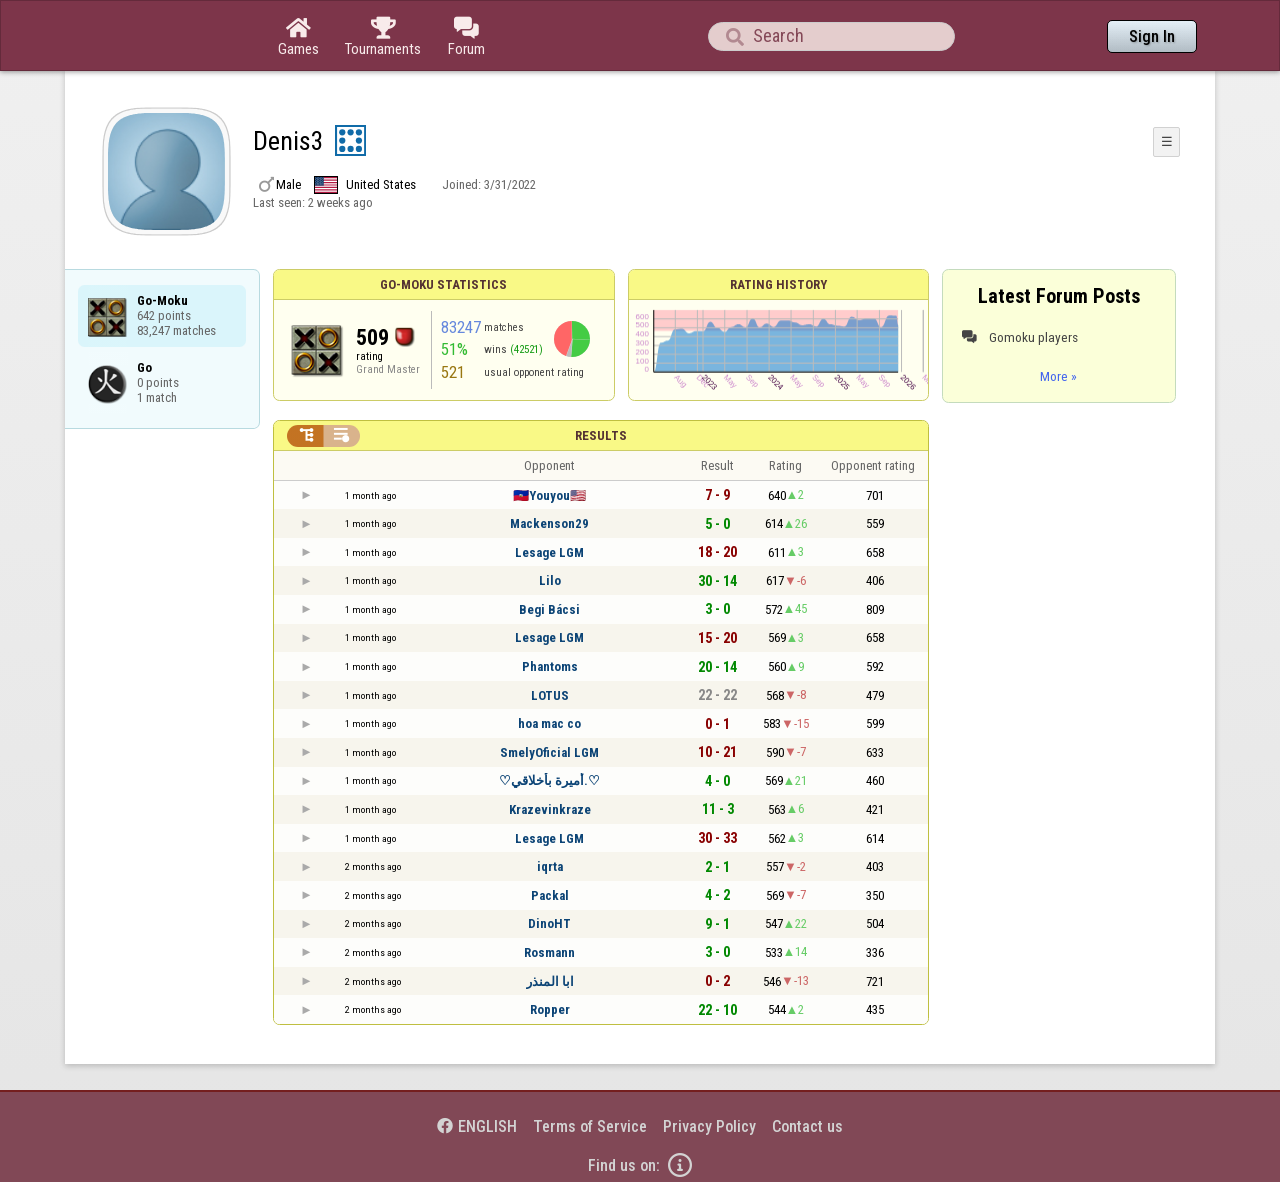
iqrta (550, 866)
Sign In (1152, 36)
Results (601, 435)
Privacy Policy (709, 1126)
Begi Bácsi (549, 609)
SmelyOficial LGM (549, 752)
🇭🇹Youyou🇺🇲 (549, 495)
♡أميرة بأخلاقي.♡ (549, 780)
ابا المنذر (550, 981)
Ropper (550, 1009)
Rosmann (549, 952)
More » (1058, 376)
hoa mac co (549, 723)
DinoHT (549, 923)
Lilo (550, 580)
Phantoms (550, 666)
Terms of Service (590, 1126)
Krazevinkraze (550, 809)
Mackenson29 (549, 523)
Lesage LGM (549, 552)
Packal (550, 895)
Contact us (807, 1126)
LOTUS (550, 695)
